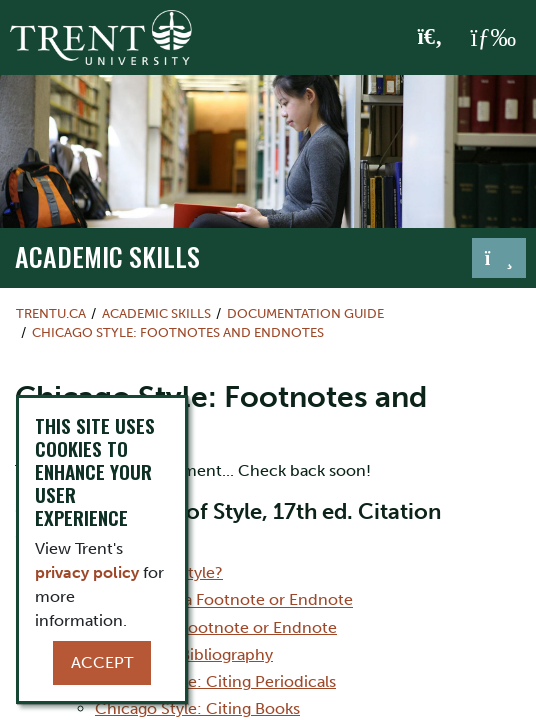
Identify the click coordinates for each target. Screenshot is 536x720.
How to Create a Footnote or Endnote (196, 627)
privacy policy (87, 572)
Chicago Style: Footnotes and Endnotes (178, 332)
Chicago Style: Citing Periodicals (215, 681)
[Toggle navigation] (499, 258)
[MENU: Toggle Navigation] (493, 38)
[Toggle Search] (430, 38)
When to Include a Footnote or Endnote (204, 600)
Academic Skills (107, 256)
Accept (102, 662)
